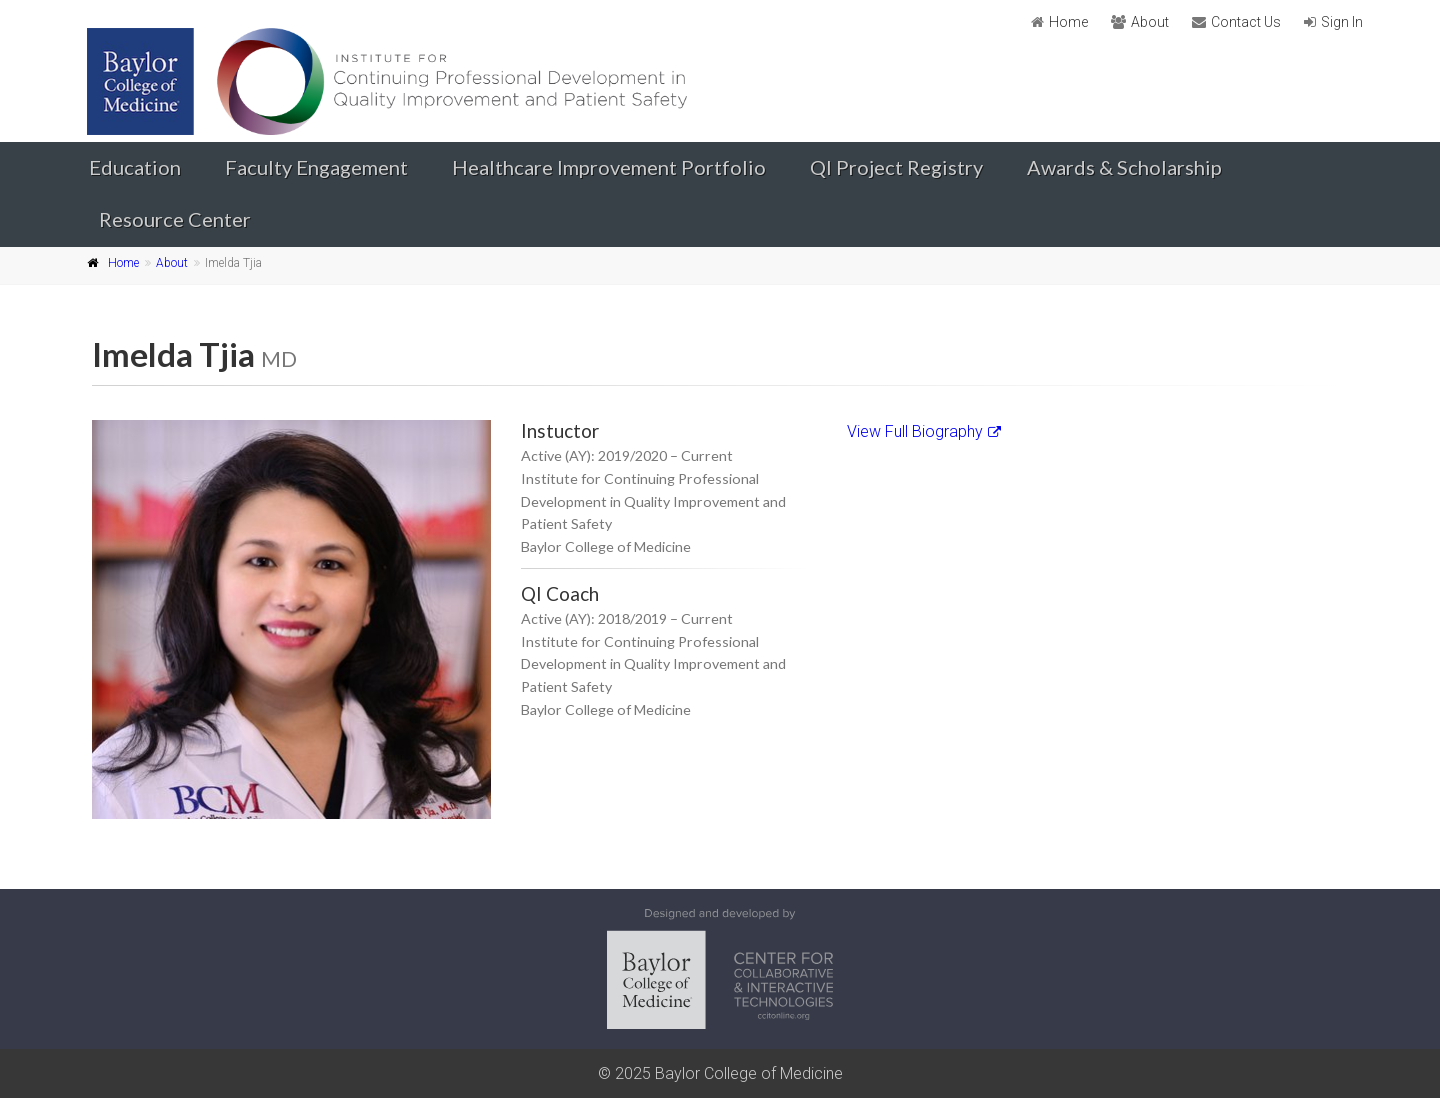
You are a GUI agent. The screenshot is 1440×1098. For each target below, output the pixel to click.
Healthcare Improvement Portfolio (609, 167)
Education (135, 167)
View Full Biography (924, 431)
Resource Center (175, 219)
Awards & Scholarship (1124, 167)
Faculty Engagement (316, 167)
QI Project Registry (896, 167)
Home (1068, 22)
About (1150, 22)
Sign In (1342, 22)
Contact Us (1246, 22)
